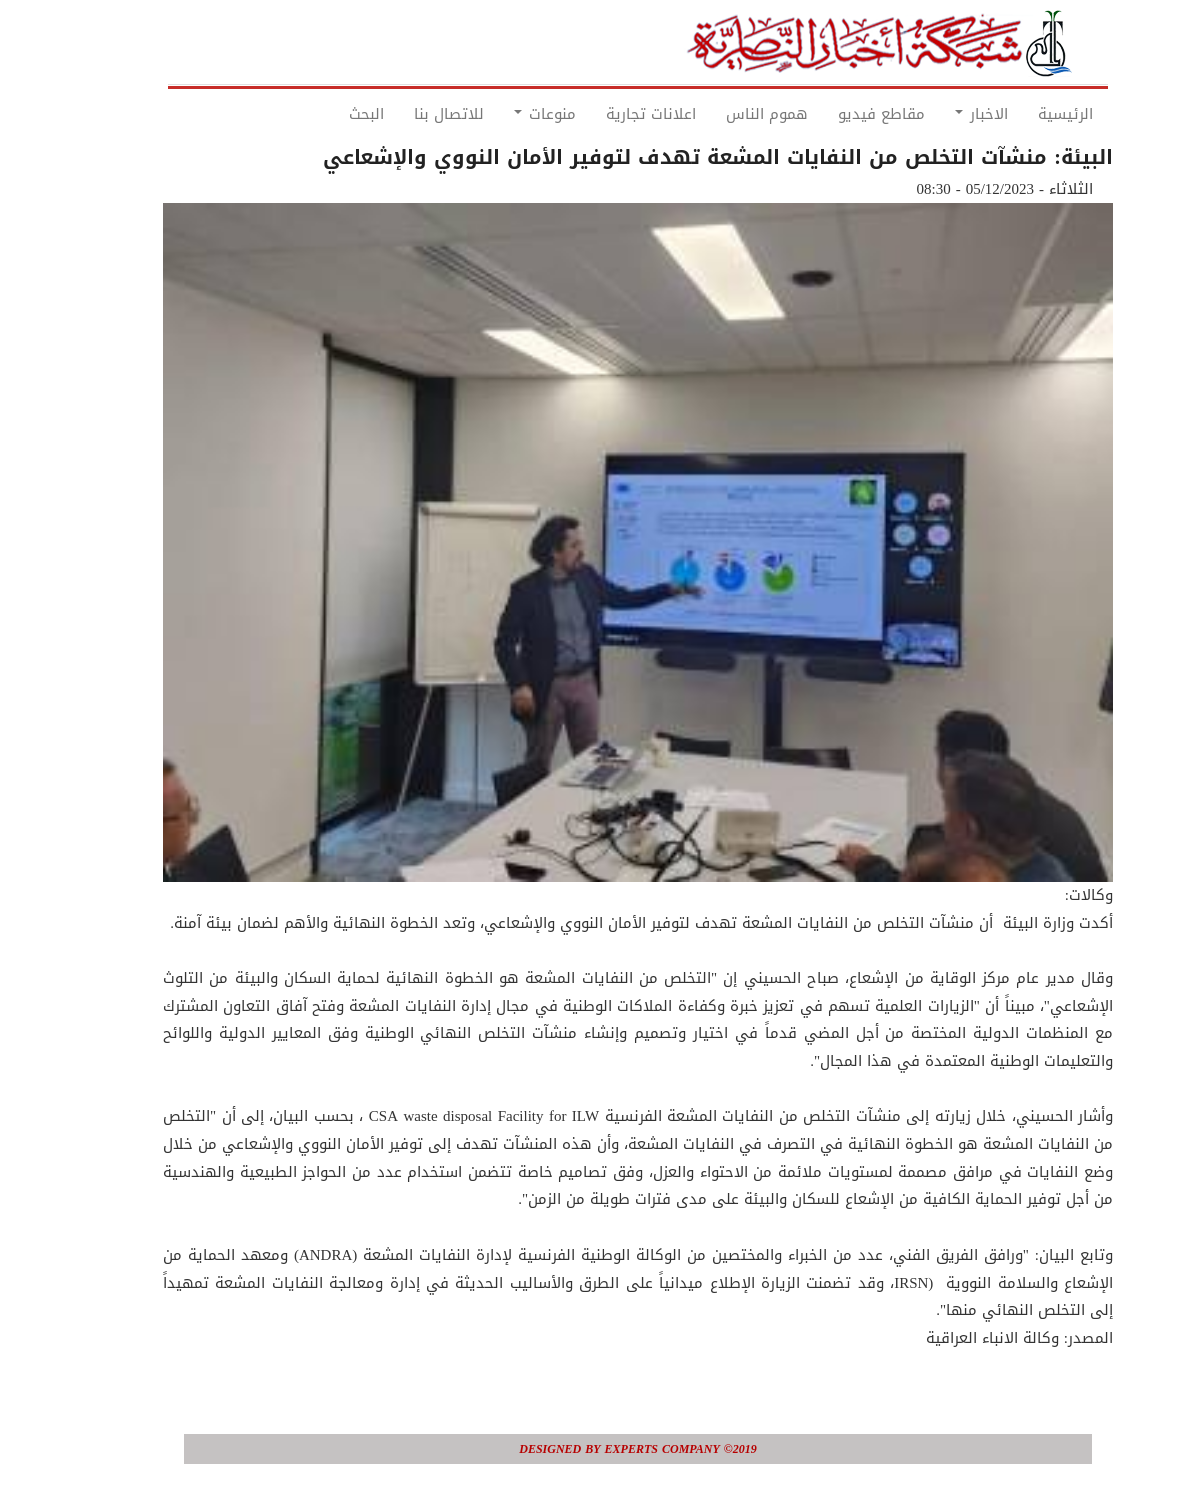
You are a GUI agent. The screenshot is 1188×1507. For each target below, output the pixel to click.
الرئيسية (1021, 114)
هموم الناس (723, 114)
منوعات (501, 114)
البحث (322, 114)
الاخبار (937, 114)
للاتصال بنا (405, 114)
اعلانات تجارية (607, 114)
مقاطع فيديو (837, 114)
